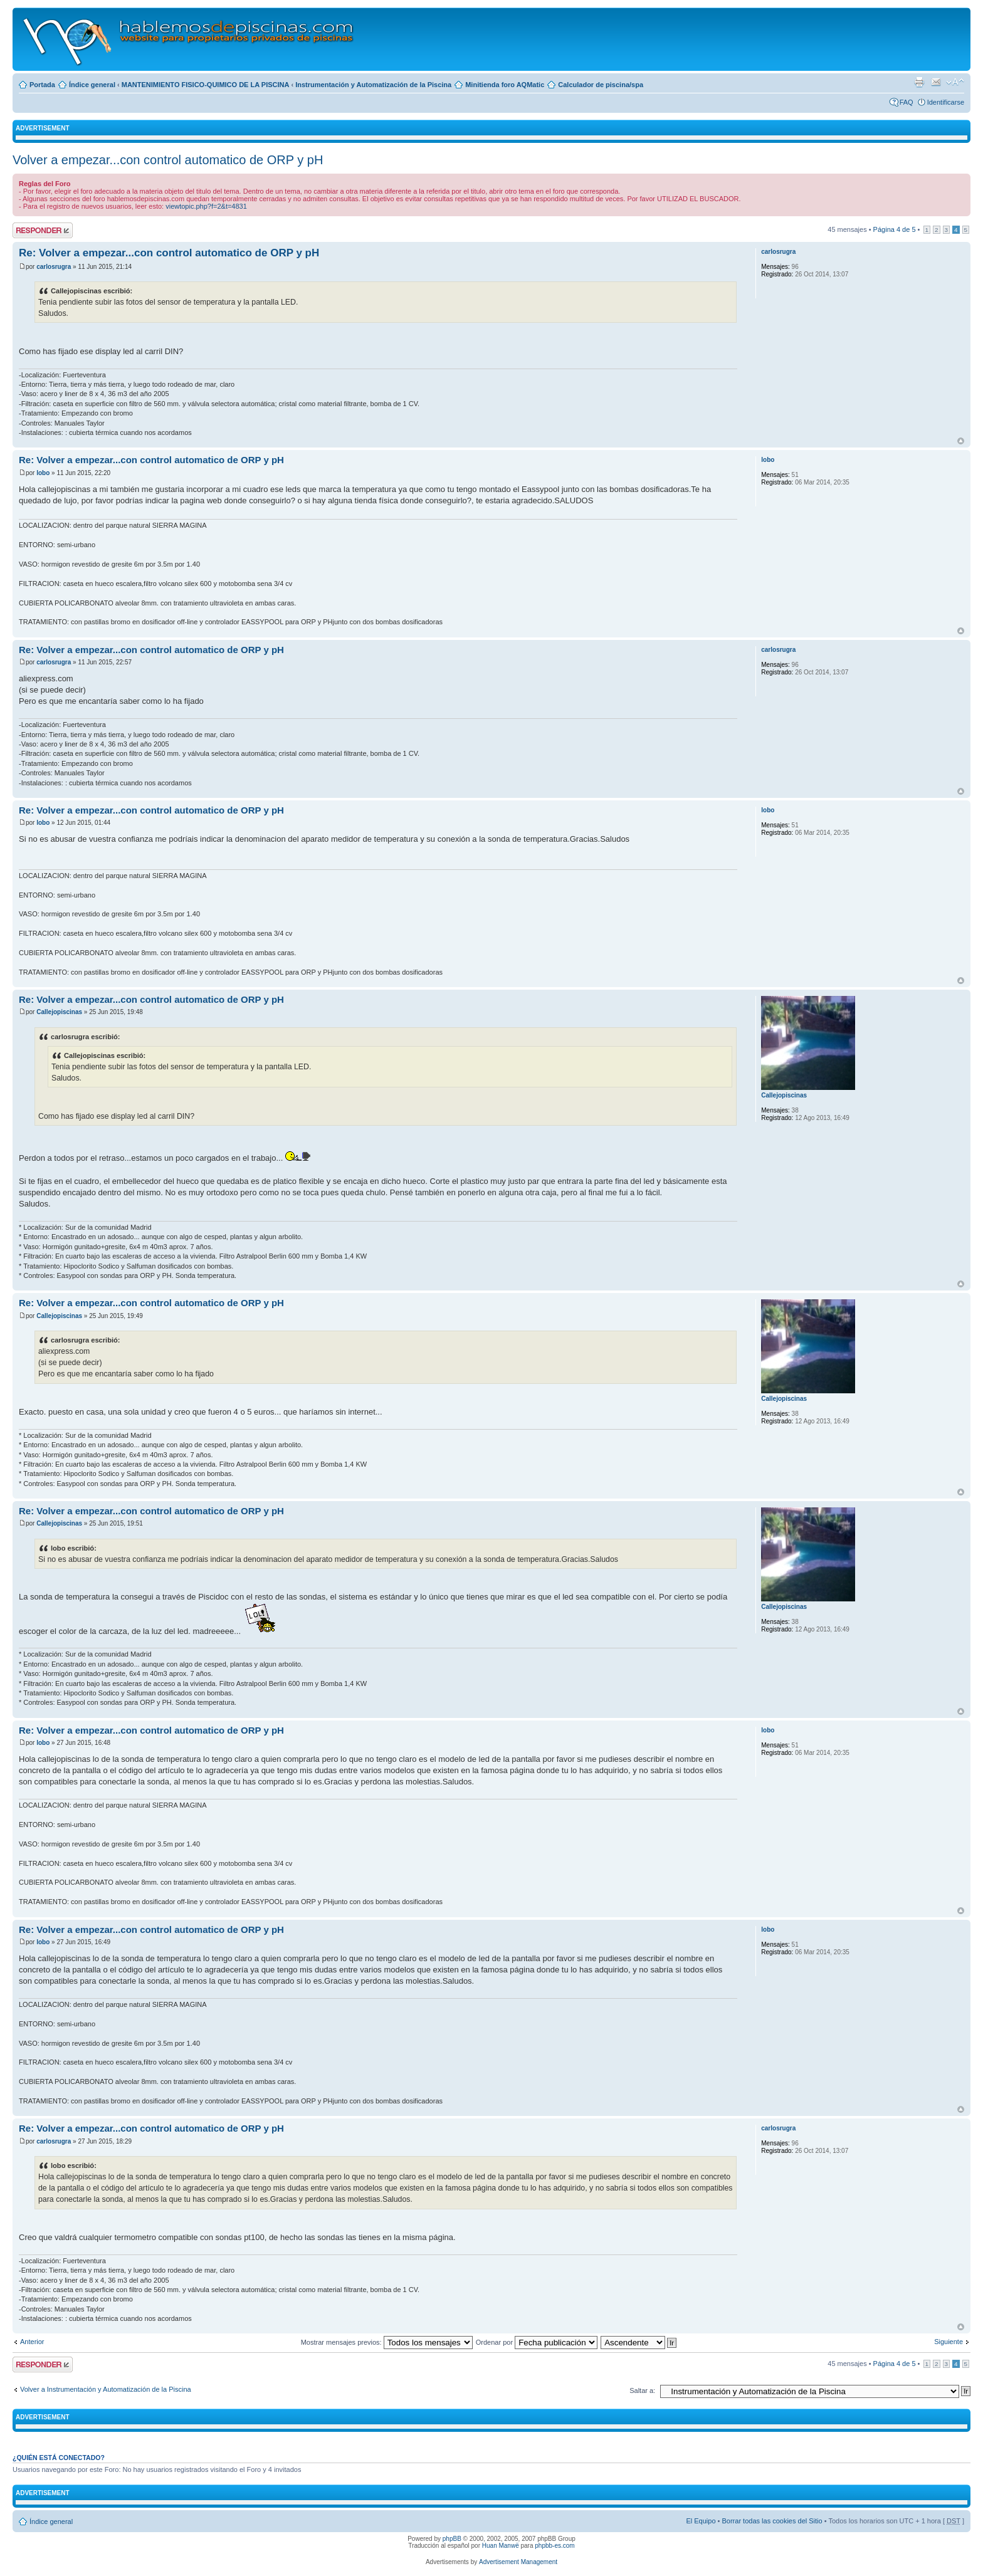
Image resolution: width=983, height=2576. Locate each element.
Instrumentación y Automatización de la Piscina (373, 84)
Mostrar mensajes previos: (387, 2342)
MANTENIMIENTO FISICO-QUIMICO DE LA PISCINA (206, 84)
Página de (894, 229)
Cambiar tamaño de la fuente (955, 82)
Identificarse (945, 102)
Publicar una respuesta (43, 230)
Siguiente (948, 2341)
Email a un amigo (936, 82)
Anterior (32, 2341)
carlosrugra (53, 266)
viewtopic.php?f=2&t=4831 (206, 206)
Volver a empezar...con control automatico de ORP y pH (168, 160)
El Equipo (700, 2521)
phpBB (452, 2538)
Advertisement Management (518, 2561)
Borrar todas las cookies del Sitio (772, 2521)
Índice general (92, 84)
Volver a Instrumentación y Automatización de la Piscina (105, 2389)
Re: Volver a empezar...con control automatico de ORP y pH (169, 253)
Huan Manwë (500, 2545)
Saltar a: (642, 2390)
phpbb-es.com (554, 2545)
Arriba (960, 440)
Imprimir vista (919, 82)
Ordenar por (536, 2342)
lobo (43, 472)
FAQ (906, 102)
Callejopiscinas (59, 1011)
